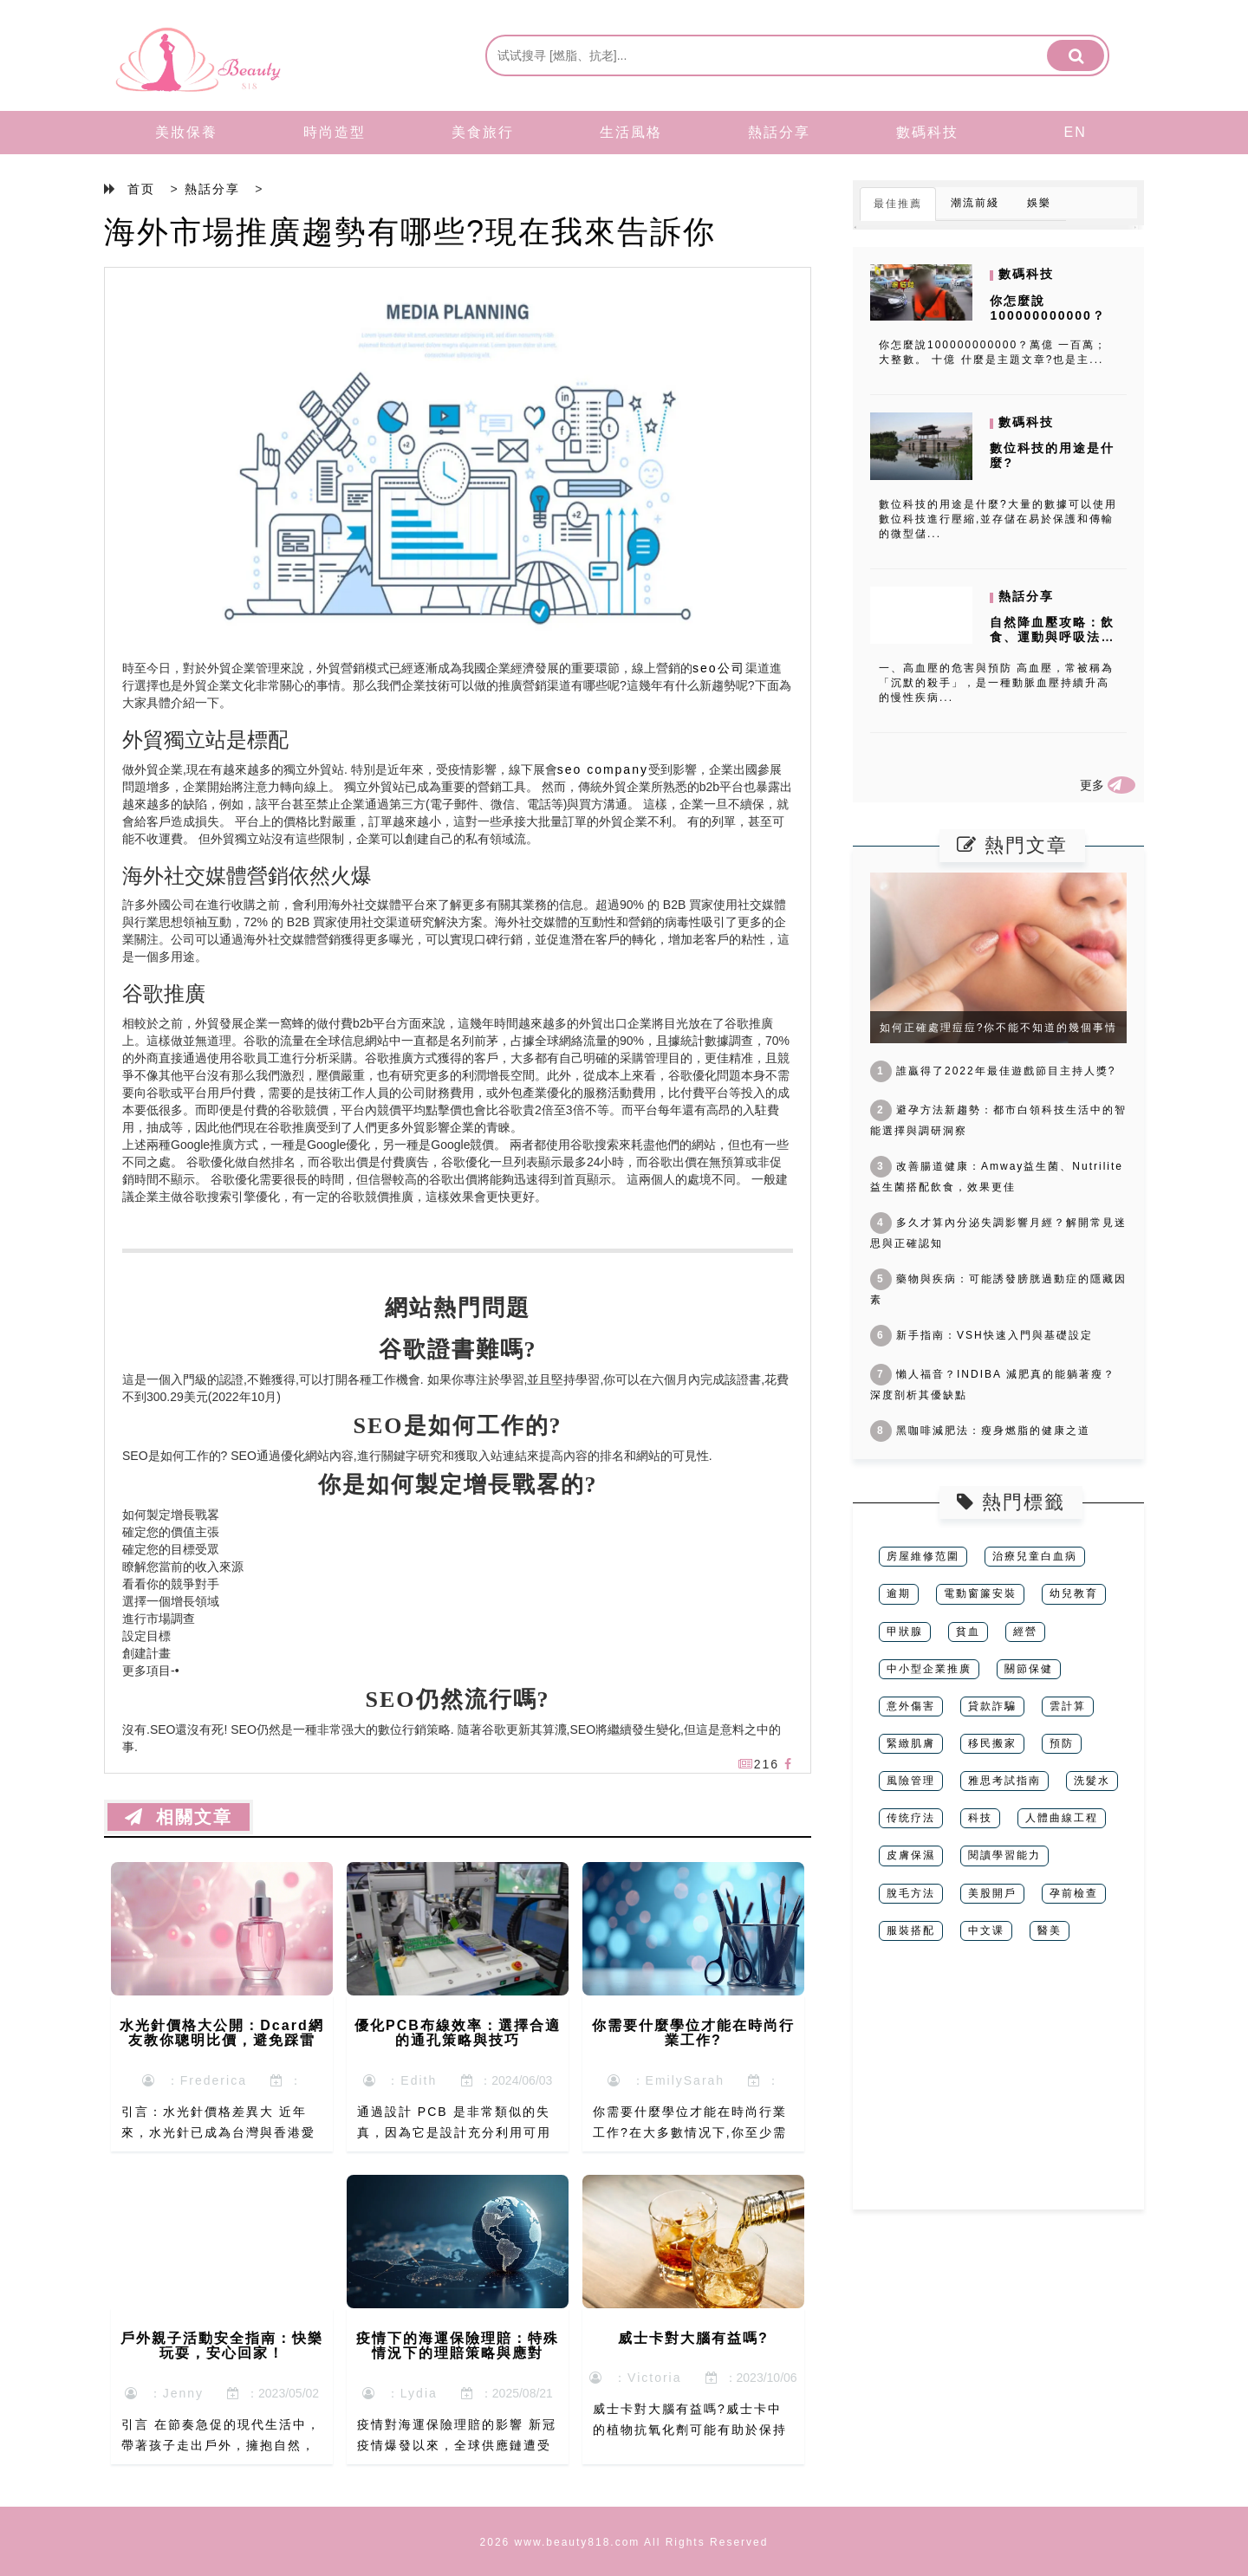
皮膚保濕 (911, 1855)
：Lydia (400, 2393)
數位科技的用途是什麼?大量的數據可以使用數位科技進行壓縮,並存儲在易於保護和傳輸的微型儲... (998, 519)
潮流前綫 (975, 203)
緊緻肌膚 (911, 1743)
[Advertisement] (998, 2088)
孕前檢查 (1074, 1893)
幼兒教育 (1074, 1593)
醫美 (1049, 1930)
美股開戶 (992, 1893)
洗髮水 (1092, 1781)
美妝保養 (186, 132)
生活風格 (631, 132)
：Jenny (164, 2393)
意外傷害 (911, 1706)
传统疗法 (911, 1818)
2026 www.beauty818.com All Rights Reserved (624, 2542)
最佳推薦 (898, 204)
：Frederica (194, 2080)
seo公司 (718, 668)
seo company (602, 769)
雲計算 (1068, 1706)
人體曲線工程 (1061, 1818)
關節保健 (1028, 1669)
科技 (980, 1818)
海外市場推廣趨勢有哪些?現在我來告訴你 (410, 232)
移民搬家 (992, 1743)
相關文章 (178, 1817)
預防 (1062, 1743)
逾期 (899, 1593)
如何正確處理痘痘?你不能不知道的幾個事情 (999, 1028)
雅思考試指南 (1004, 1781)
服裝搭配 (911, 1930)
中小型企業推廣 (929, 1669)
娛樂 (1039, 203)
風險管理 (911, 1781)
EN (1075, 132)
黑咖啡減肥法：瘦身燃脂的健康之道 (980, 1430)
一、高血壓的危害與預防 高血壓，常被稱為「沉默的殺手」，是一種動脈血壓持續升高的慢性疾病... (996, 683)
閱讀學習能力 (1004, 1855)
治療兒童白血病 (1034, 1556)
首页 (141, 189)
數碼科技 (927, 132)
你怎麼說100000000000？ (1047, 308)
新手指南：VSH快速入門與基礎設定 (981, 1335)
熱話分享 (779, 132)
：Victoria (635, 2378)
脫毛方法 (911, 1893)
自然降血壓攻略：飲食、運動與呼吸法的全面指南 (1052, 637)
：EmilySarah (666, 2080)
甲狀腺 (905, 1631)
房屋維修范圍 (923, 1556)
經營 (1025, 1631)
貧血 (968, 1631)
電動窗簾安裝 (980, 1593)
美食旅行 (483, 132)
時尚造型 (334, 132)
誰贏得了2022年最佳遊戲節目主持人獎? (992, 1071)
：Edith (400, 2080)
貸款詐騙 (992, 1706)
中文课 (986, 1930)
